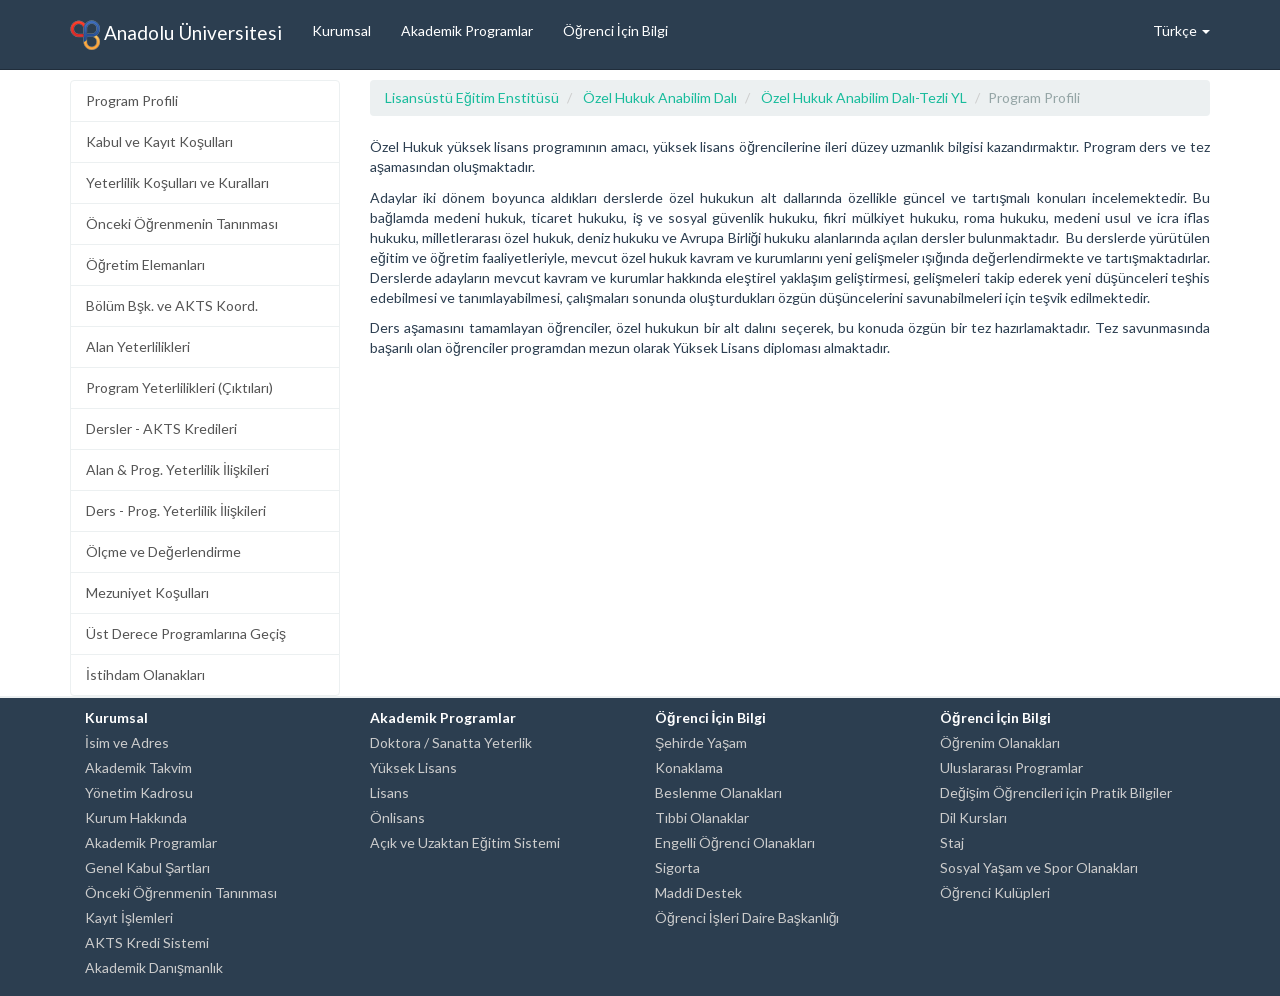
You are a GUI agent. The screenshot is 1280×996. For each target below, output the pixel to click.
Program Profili (132, 100)
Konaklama (689, 767)
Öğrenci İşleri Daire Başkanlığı (747, 917)
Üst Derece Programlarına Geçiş (186, 633)
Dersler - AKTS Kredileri (161, 428)
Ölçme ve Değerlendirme (163, 551)
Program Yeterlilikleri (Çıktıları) (179, 387)
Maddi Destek (698, 892)
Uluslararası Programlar (1011, 767)
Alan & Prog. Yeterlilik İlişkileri (177, 469)
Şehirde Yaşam (701, 742)
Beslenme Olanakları (718, 792)
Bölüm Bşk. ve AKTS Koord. (172, 305)
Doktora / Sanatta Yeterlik (451, 742)
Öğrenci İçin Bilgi (615, 30)
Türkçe (1181, 30)
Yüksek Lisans (413, 767)
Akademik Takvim (138, 767)
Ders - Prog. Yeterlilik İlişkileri (176, 510)
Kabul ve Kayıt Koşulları (159, 141)
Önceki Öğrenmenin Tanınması (182, 223)
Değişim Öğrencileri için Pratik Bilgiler (1056, 792)
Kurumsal (341, 30)
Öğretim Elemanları (145, 264)
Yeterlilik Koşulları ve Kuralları (177, 182)
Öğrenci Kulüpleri (995, 892)
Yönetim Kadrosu (139, 792)
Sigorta (677, 867)
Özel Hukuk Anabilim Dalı (660, 97)
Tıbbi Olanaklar (702, 817)
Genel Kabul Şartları (147, 867)
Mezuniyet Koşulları (147, 592)
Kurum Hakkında (136, 817)
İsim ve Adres (127, 742)
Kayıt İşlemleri (129, 917)
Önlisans (397, 817)
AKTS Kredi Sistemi (147, 942)
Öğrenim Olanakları (1000, 742)
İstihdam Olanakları (145, 674)
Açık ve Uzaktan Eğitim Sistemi (465, 842)
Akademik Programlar (467, 30)
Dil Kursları (973, 817)
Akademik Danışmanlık (154, 967)
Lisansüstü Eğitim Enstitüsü (472, 97)
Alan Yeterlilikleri (138, 346)
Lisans (389, 792)
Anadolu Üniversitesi (176, 35)
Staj (952, 842)
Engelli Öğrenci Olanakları (735, 842)
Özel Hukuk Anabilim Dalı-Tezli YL (864, 97)
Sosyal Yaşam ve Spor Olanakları (1039, 867)
